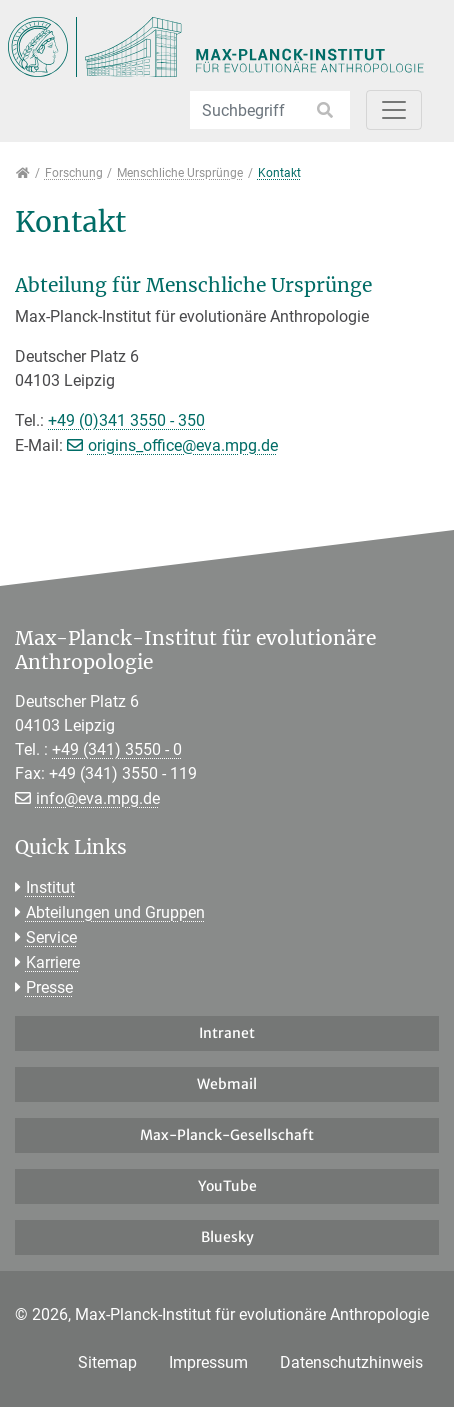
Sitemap (107, 1362)
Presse (49, 987)
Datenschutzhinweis (351, 1362)
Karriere (53, 962)
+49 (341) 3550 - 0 (117, 749)
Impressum (208, 1362)
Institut (50, 887)
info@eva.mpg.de (98, 798)
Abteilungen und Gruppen (115, 912)
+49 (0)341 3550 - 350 (126, 420)
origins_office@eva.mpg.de (183, 445)
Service (51, 937)
